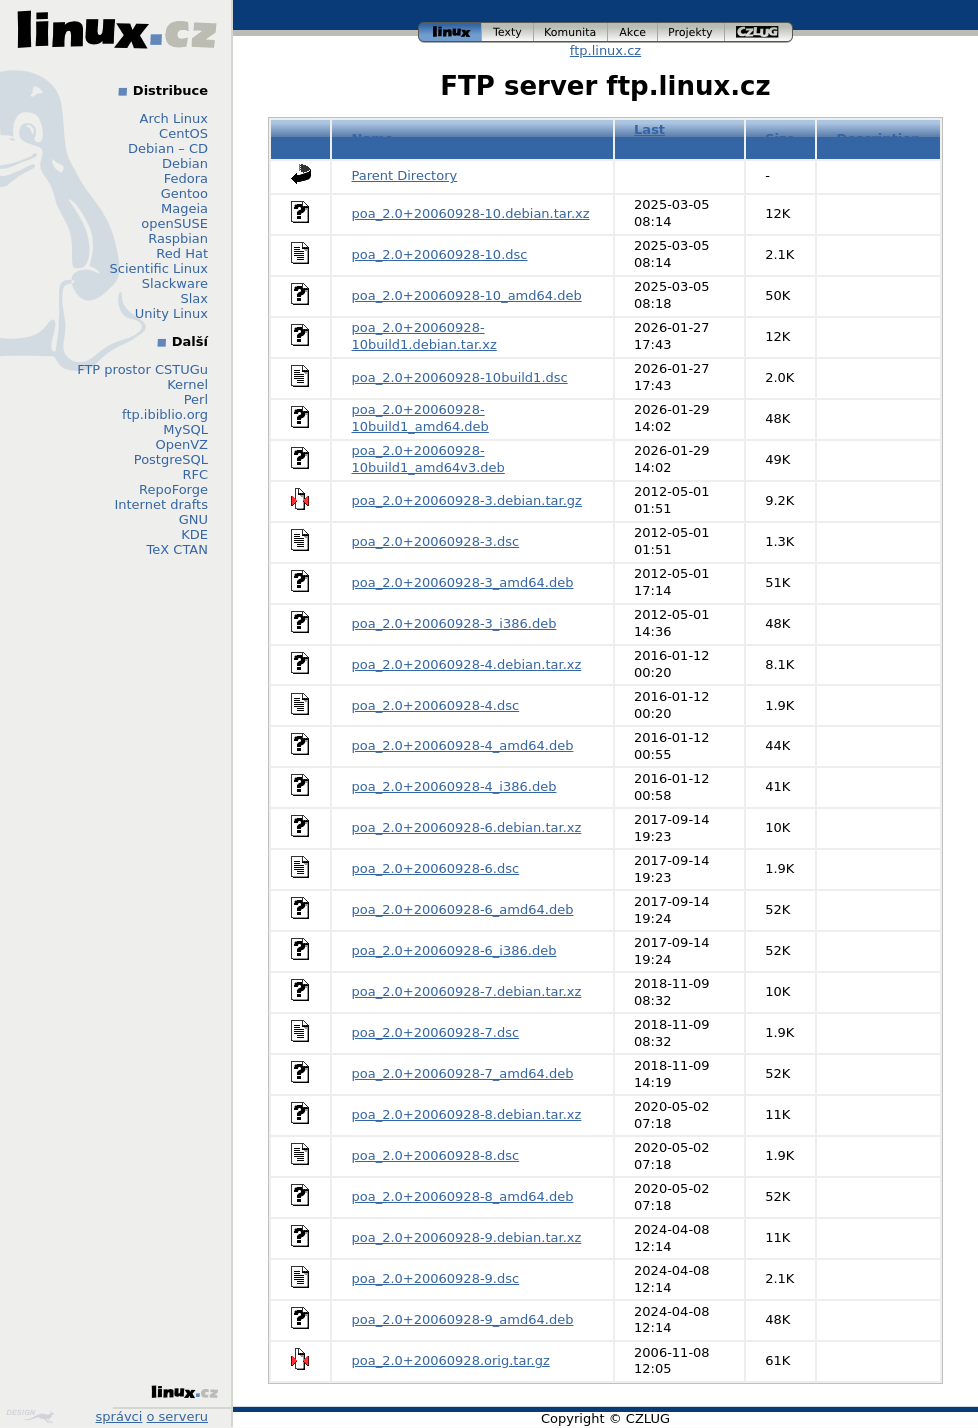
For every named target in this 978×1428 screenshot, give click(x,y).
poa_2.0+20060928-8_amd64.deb (463, 1196)
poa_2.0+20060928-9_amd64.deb (463, 1319)
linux (450, 32)
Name (373, 138)
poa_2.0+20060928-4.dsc (436, 705)
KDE (194, 534)
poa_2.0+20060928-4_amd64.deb (463, 745)
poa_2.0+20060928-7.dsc (436, 1032)
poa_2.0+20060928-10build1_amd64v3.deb (428, 459)
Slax (194, 298)
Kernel (187, 384)
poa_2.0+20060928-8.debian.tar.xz (467, 1114)
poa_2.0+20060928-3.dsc (436, 541)
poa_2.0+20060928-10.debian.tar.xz (471, 213)
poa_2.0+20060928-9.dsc (436, 1278)
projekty (691, 32)
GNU (193, 519)
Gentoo (184, 193)
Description (878, 138)
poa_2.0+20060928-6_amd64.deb (463, 909)
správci (119, 1416)
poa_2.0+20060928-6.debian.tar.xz (467, 827)
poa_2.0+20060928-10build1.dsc (460, 377)
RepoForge (173, 489)
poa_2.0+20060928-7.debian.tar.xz (467, 991)
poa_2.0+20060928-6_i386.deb (454, 950)
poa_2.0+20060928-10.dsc (440, 254)
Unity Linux (171, 313)
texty (508, 32)
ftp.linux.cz (605, 50)
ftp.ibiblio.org (165, 414)
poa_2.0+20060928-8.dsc (436, 1155)
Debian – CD (168, 148)
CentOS (183, 133)
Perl (196, 399)
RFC (195, 474)
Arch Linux (174, 118)
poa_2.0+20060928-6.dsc (436, 868)
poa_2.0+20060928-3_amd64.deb (463, 582)
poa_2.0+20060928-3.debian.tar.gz (467, 500)
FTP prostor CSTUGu (142, 369)
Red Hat (182, 253)
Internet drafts (161, 504)
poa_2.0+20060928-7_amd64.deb (463, 1073)
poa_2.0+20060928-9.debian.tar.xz (467, 1237)
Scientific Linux (159, 268)
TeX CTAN (177, 549)
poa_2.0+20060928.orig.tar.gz (451, 1360)
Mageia (184, 208)
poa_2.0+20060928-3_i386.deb (454, 623)
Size (780, 138)
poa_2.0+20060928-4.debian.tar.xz (467, 664)
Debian (185, 163)
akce (633, 32)
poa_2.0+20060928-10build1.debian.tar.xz (424, 336)
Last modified (666, 138)
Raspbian (178, 238)
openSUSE (174, 223)
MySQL (185, 429)
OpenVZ (181, 444)
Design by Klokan (30, 1416)
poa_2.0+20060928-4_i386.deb (454, 786)
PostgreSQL (171, 459)
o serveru (177, 1416)
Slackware (175, 283)
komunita (571, 32)
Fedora (186, 178)
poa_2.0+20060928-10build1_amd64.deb (420, 418)
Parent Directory (405, 175)
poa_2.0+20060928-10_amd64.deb (467, 295)
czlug (759, 32)
